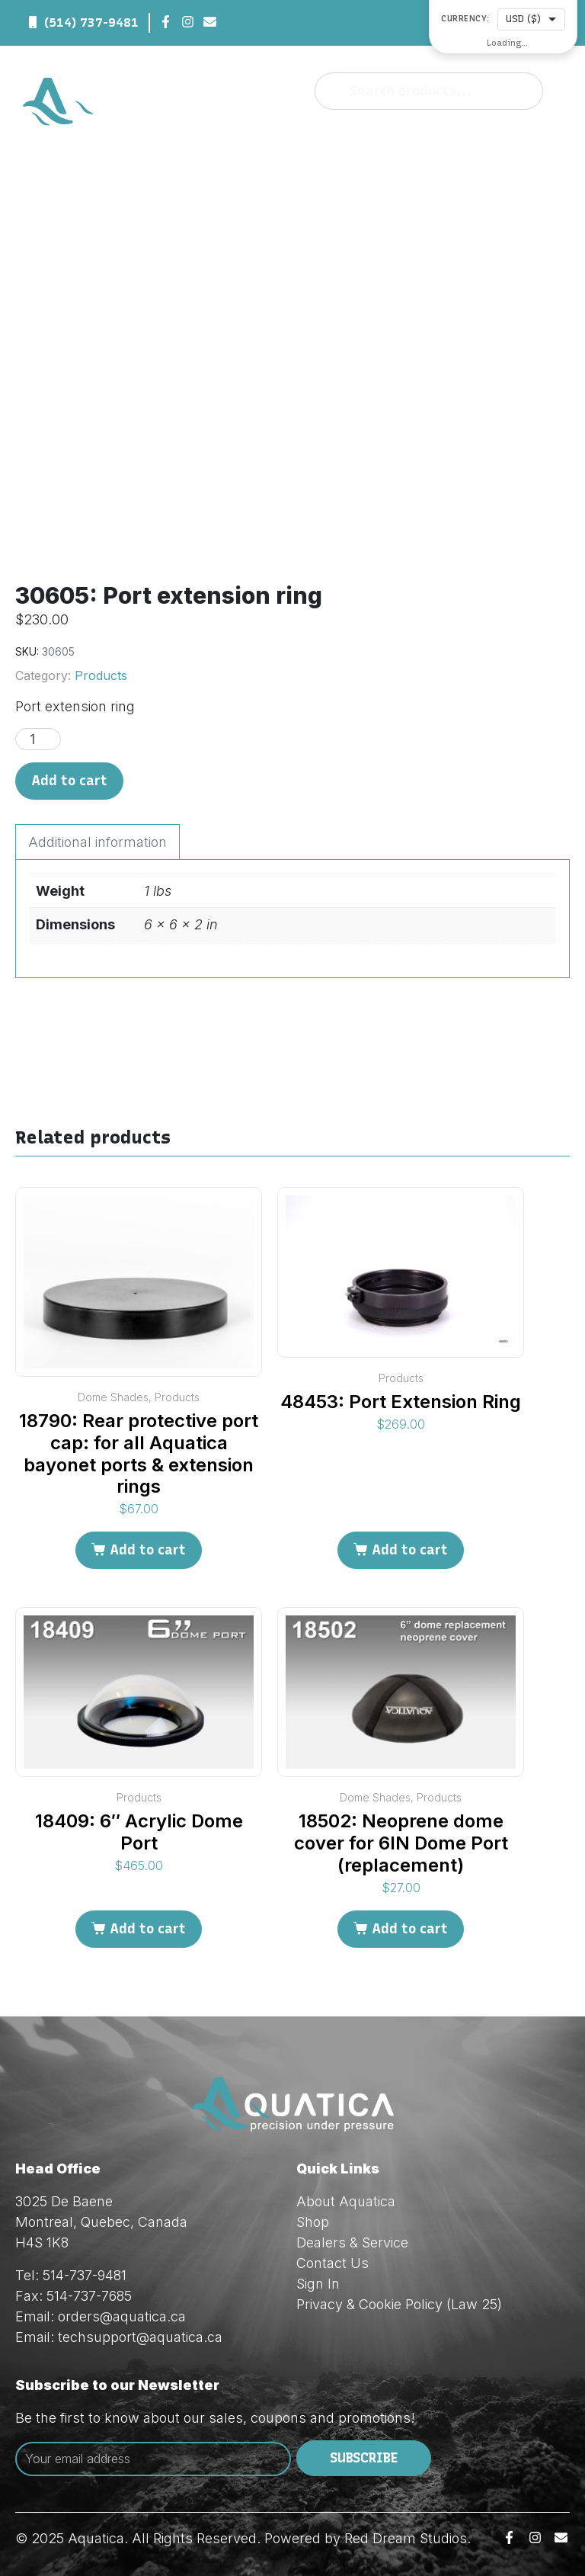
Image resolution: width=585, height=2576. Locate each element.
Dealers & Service (352, 2242)
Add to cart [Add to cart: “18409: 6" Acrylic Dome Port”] (148, 1928)
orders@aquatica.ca (122, 2316)
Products (101, 675)
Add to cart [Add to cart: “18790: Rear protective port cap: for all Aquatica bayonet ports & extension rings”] (148, 1549)
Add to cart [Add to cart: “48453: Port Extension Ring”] (410, 1549)
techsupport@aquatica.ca (140, 2337)
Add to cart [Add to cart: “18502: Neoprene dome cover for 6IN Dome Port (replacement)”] (410, 1928)
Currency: (465, 19)
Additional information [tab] (97, 842)
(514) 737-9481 (91, 22)
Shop (312, 2222)
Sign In (318, 2284)
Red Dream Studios (405, 2538)
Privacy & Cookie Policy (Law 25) (399, 2304)
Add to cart (69, 780)
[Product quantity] (38, 739)
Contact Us (332, 2263)
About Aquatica (345, 2201)
